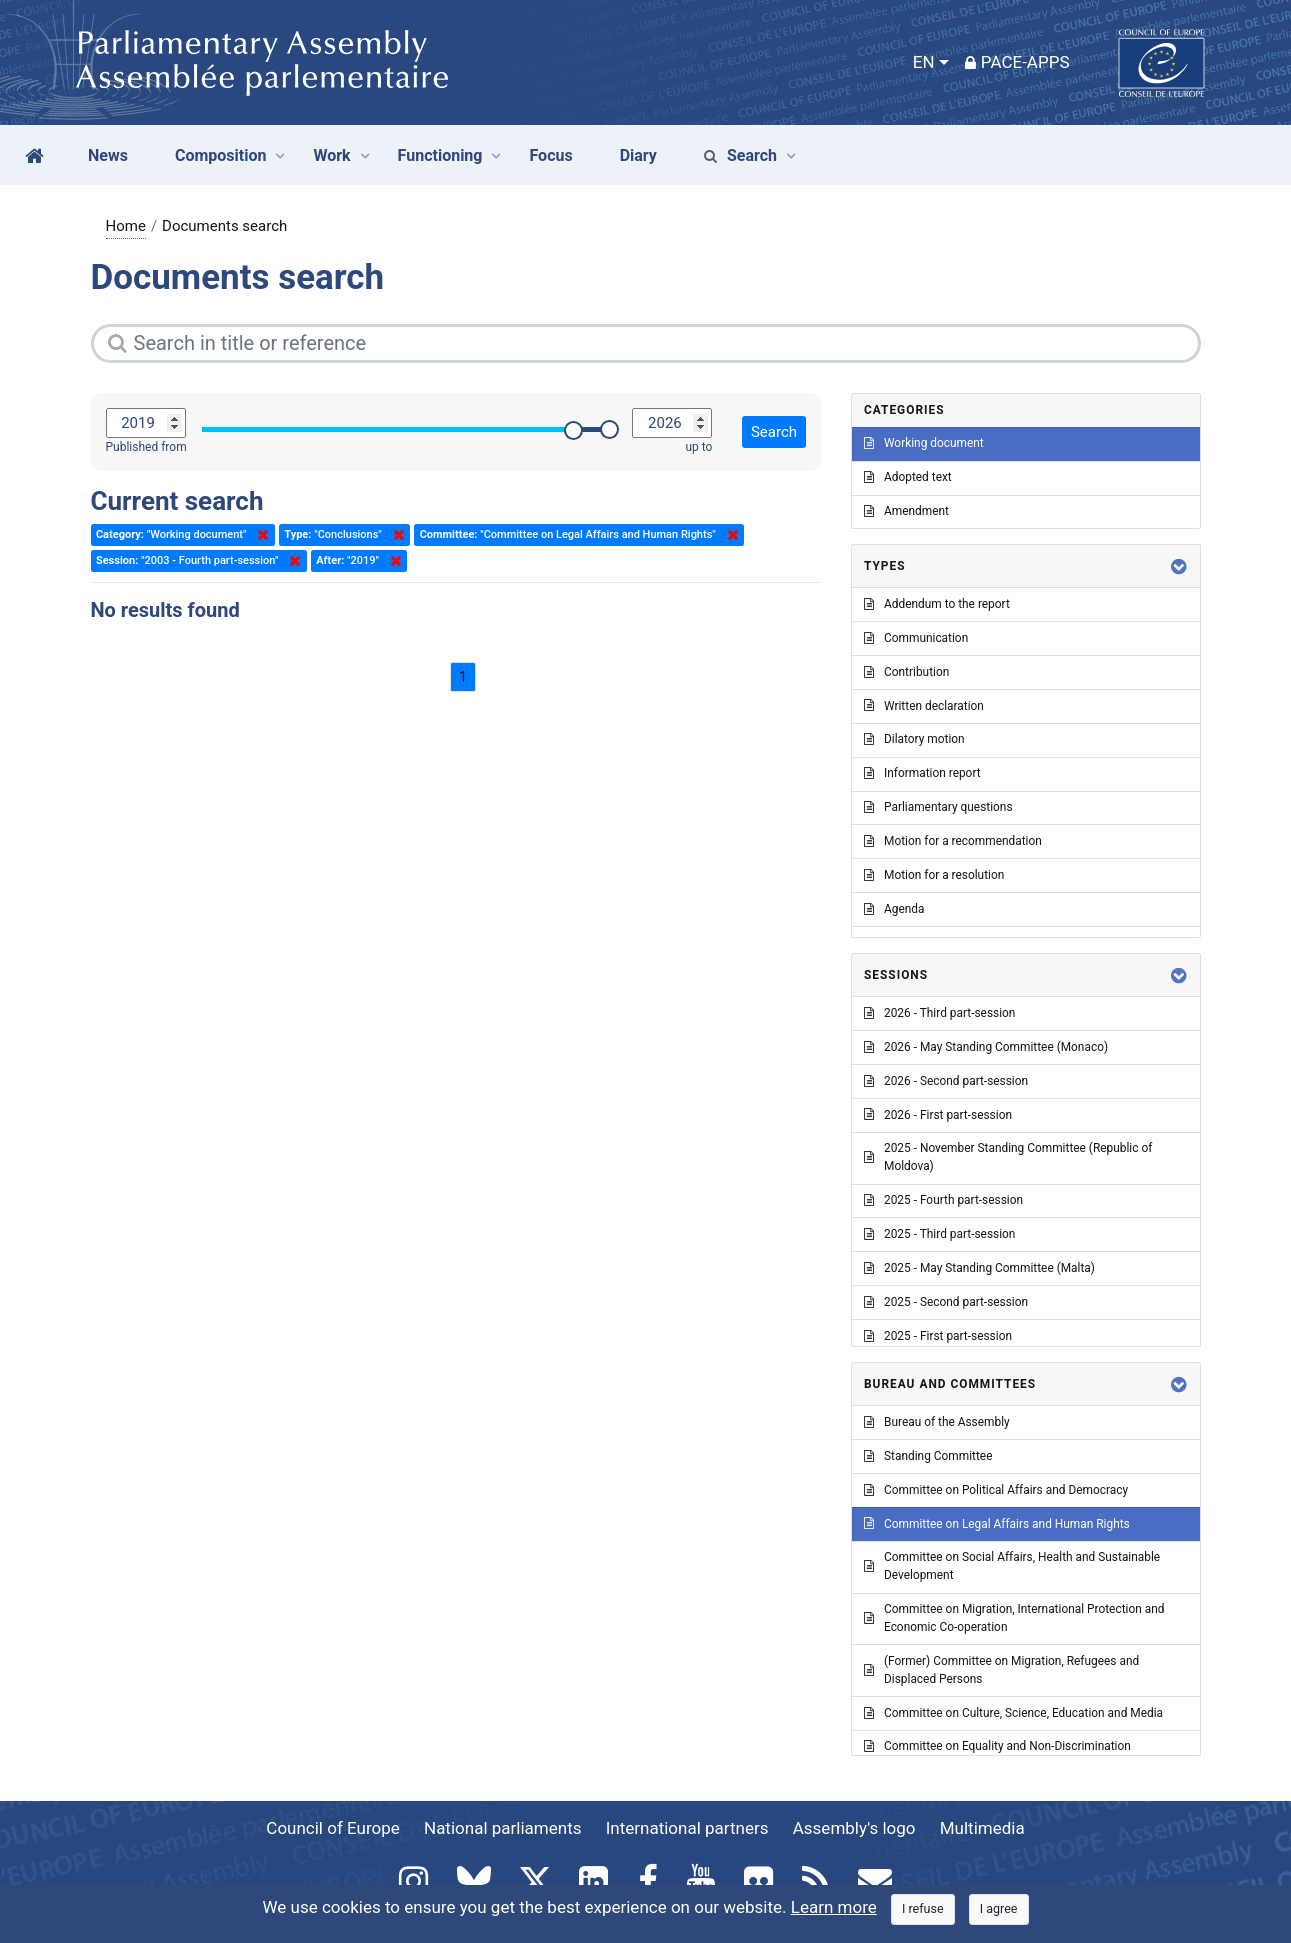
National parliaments (502, 1828)
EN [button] (924, 62)
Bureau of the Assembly (937, 1422)
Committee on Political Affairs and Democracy (996, 1490)
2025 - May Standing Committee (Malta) (979, 1268)
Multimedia (982, 1828)
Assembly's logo (854, 1828)
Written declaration (924, 706)
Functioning (440, 155)
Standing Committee (928, 1456)
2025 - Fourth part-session (943, 1200)
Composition (221, 155)
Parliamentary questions (938, 807)
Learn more (834, 1907)
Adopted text (908, 477)
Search (740, 155)
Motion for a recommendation (953, 841)
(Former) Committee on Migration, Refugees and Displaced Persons (1001, 1670)
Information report (922, 773)
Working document (924, 443)
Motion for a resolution (934, 875)
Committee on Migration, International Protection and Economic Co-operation (1014, 1618)
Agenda (894, 909)
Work (331, 155)
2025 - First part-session (938, 1336)
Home (126, 226)
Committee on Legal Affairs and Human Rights (997, 1524)
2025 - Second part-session (946, 1302)
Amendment (906, 511)
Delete (259, 535)
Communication (916, 638)
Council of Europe (332, 1828)
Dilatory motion (914, 739)
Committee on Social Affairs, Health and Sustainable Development (1012, 1566)
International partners (687, 1828)
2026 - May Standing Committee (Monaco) (986, 1047)
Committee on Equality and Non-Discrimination (997, 1746)
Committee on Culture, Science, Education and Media (1013, 1713)
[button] (1179, 566)
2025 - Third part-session (939, 1234)
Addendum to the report (937, 604)
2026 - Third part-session (939, 1013)
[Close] (923, 1909)
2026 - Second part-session (946, 1081)
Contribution (906, 672)
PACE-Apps (1017, 62)
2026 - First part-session (938, 1115)
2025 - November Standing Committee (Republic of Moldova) (1008, 1157)
